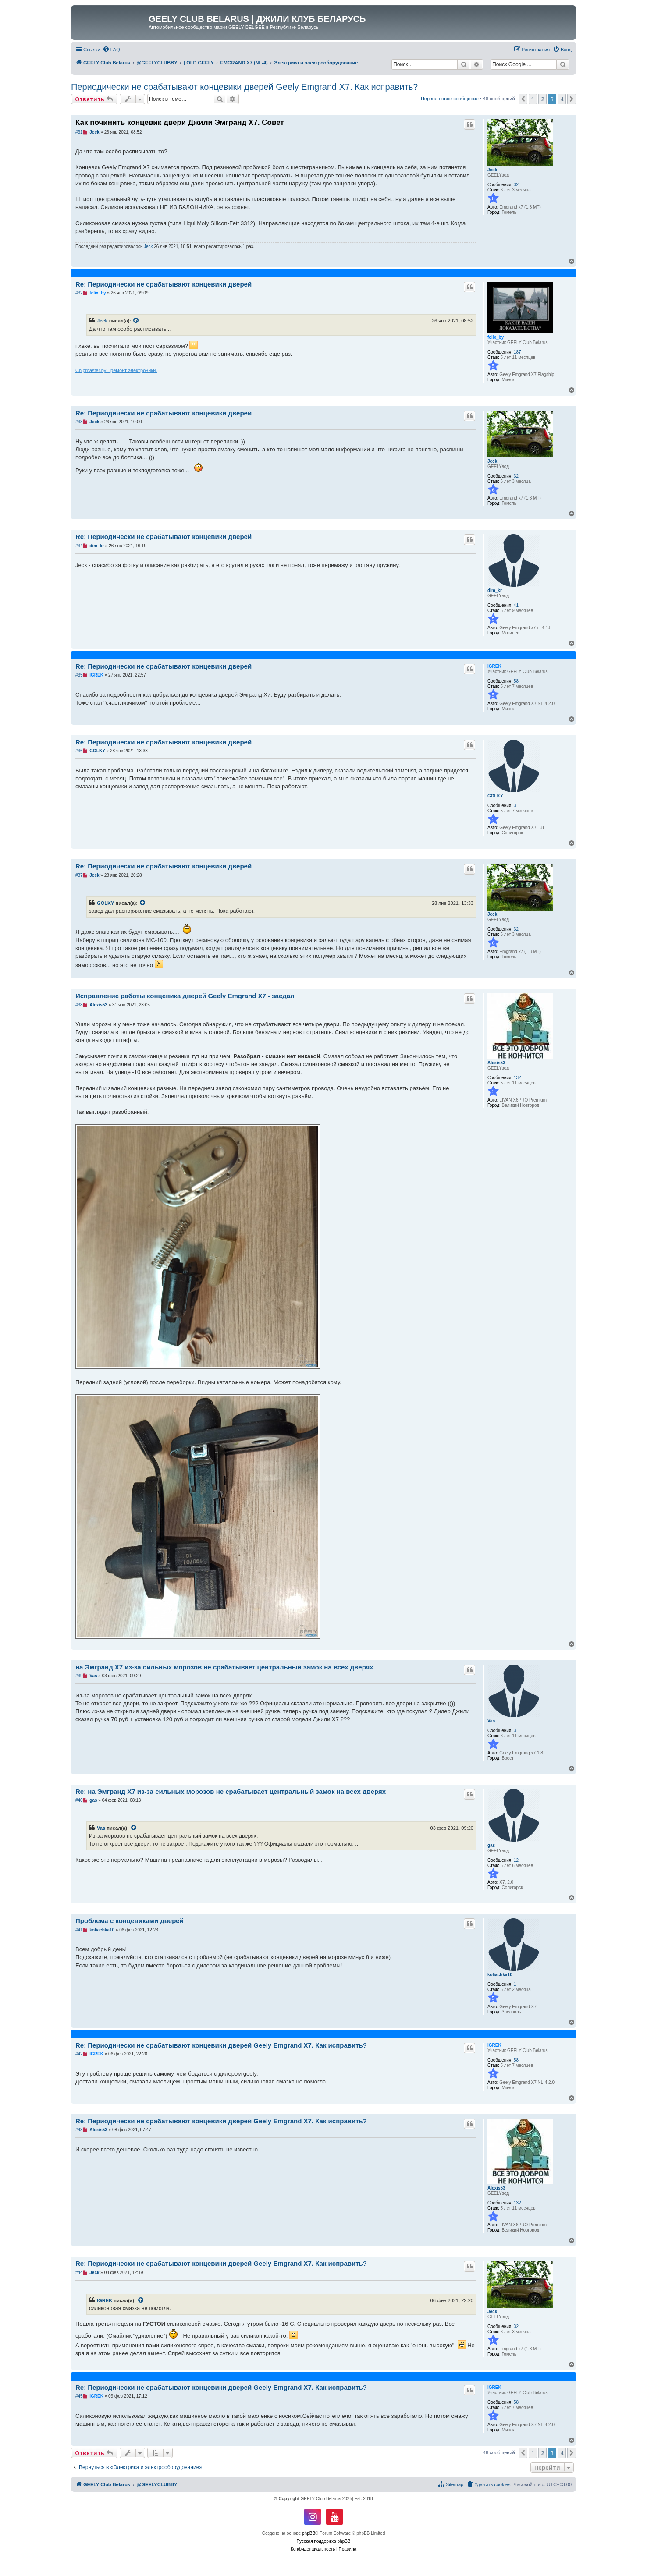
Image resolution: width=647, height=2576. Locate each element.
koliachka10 (499, 1974)
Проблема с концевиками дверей (129, 1920)
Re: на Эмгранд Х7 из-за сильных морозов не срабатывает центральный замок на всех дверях (230, 1791)
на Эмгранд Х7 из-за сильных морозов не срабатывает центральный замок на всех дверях (224, 1667)
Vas (491, 1721)
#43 (79, 2129)
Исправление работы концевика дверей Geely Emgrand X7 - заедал (185, 995)
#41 (79, 1930)
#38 (79, 1005)
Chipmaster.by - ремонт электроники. (116, 370)
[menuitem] (111, 49)
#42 (79, 2054)
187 (517, 352)
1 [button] (532, 99)
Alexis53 (496, 1062)
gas (491, 1845)
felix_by (495, 337)
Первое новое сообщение (450, 98)
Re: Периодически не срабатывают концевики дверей (163, 284)
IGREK (494, 666)
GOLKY (495, 796)
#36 (79, 750)
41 (516, 605)
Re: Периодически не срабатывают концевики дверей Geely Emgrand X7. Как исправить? (221, 2045)
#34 (79, 545)
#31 (79, 132)
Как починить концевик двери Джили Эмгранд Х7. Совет (179, 122)
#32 (79, 293)
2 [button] (542, 99)
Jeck (492, 169)
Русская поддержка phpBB (323, 2541)
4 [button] (561, 99)
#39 (79, 1675)
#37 (79, 875)
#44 (79, 2272)
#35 (79, 675)
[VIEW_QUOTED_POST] (136, 321)
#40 (79, 1800)
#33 (79, 421)
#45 (79, 2396)
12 (516, 1860)
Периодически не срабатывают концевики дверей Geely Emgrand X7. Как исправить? (244, 87)
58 (516, 681)
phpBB (308, 2533)
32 (516, 184)
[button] (523, 99)
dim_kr (494, 590)
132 (517, 1077)
